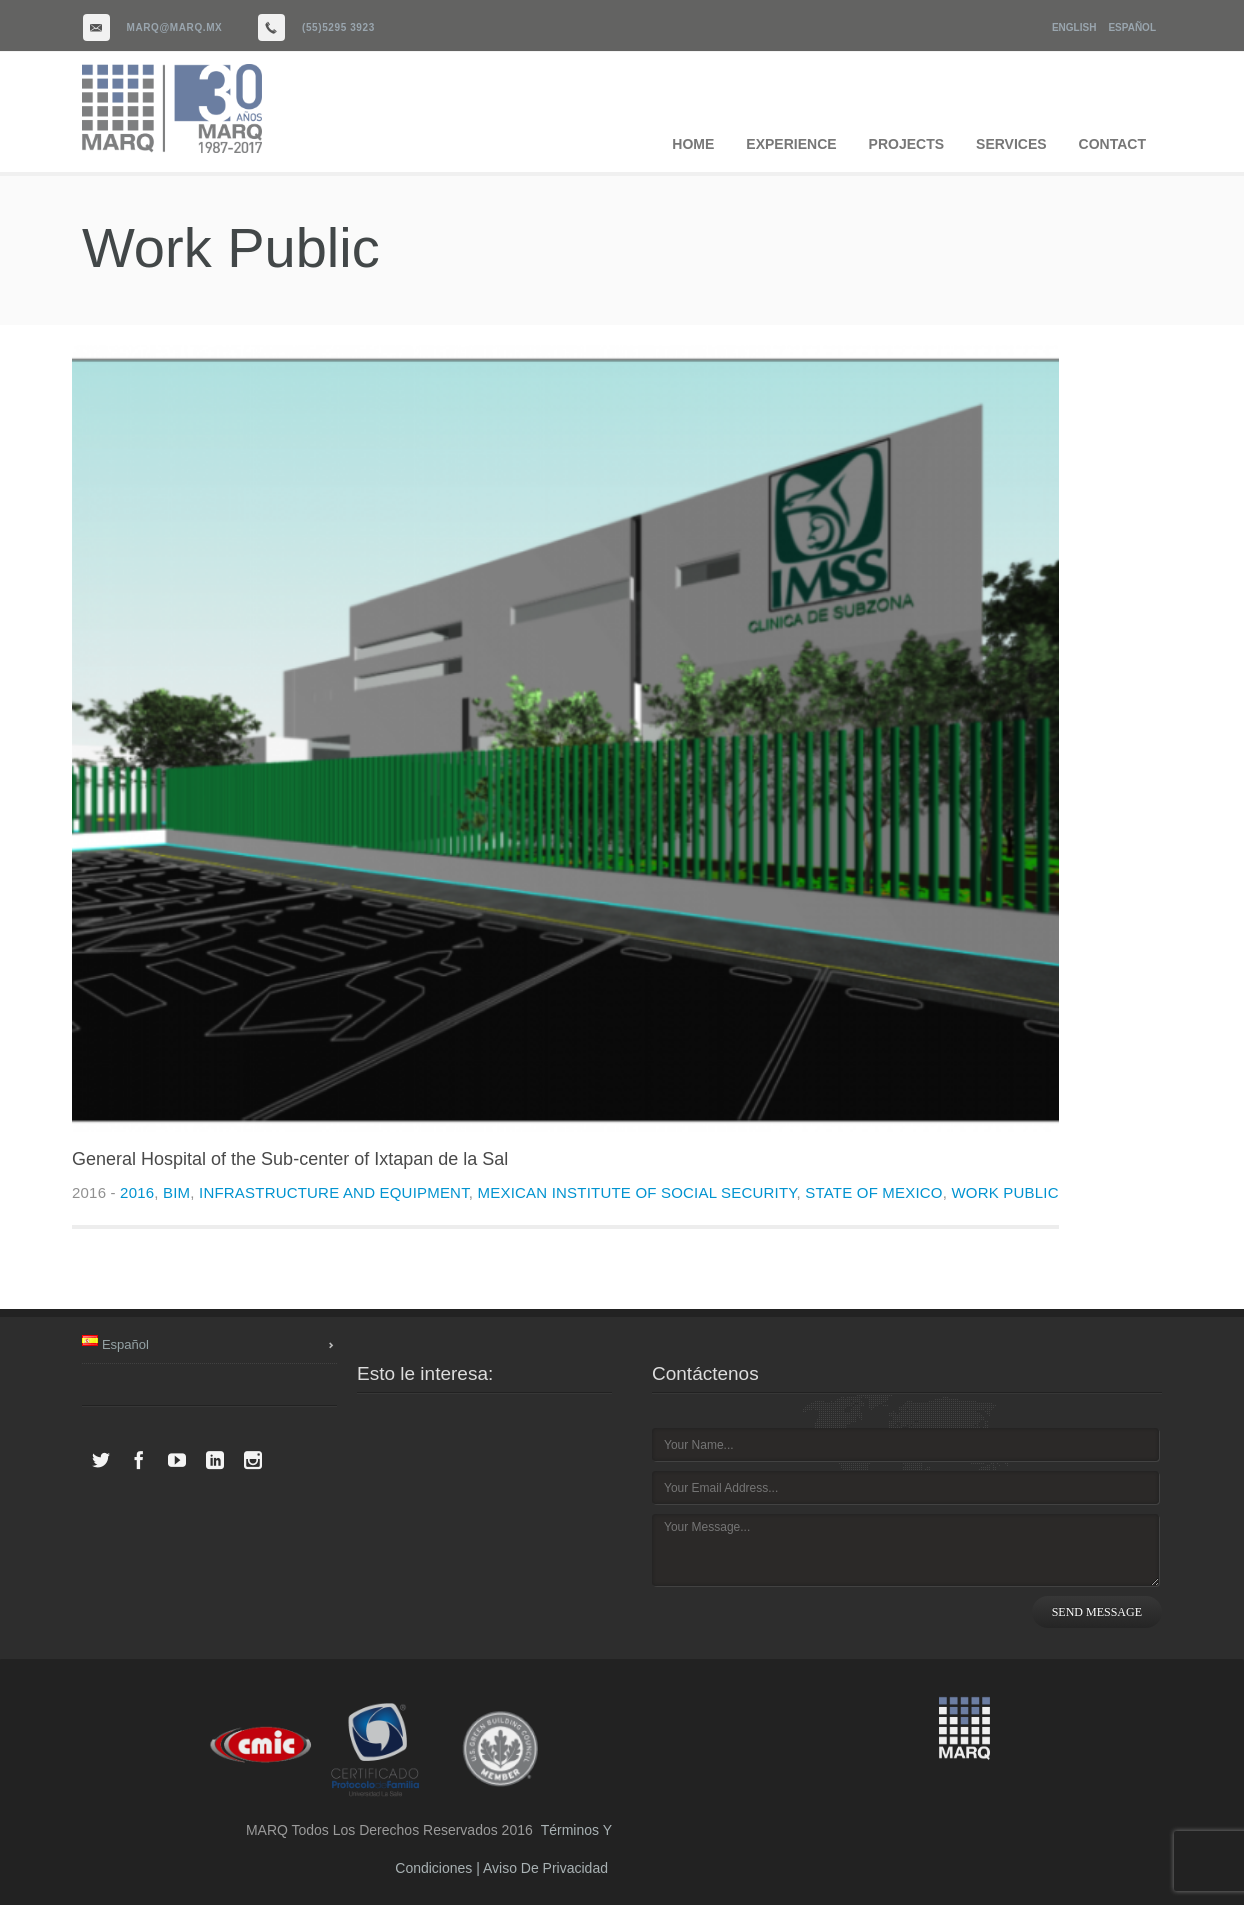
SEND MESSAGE (1097, 1612)
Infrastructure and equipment (334, 1192)
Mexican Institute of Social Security (637, 1192)
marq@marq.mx (175, 27)
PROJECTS (906, 144)
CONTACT (1112, 144)
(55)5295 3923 (338, 27)
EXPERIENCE (791, 144)
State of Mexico (873, 1192)
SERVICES (1011, 144)
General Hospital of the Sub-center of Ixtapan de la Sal (290, 1159)
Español (1132, 27)
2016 (137, 1192)
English (1074, 27)
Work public (1004, 1192)
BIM (176, 1192)
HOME (693, 144)
